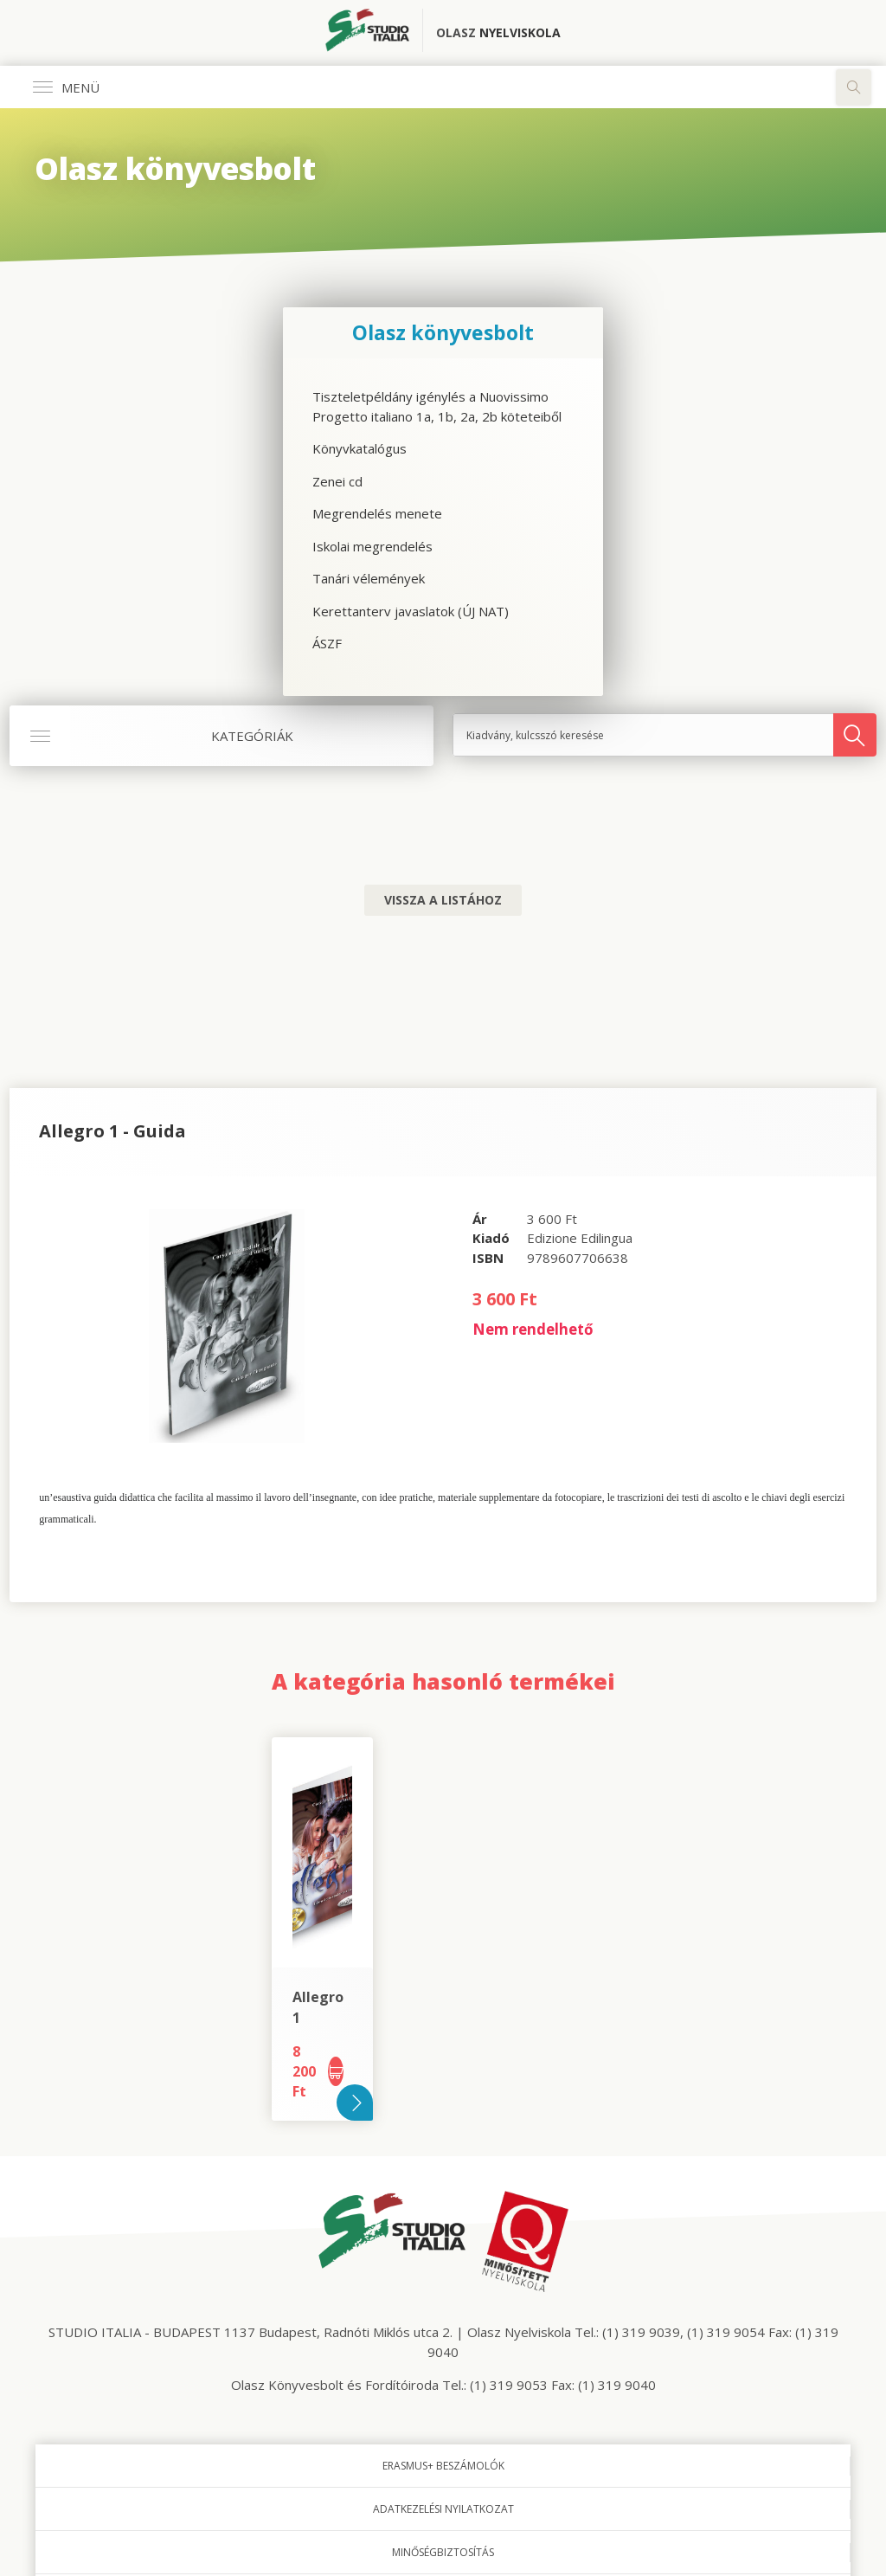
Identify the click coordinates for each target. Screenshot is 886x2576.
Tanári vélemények (368, 578)
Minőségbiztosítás (443, 2552)
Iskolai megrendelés (372, 546)
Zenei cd (337, 481)
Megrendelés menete (377, 513)
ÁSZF (327, 643)
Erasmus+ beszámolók (443, 2465)
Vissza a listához (443, 900)
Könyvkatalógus (359, 448)
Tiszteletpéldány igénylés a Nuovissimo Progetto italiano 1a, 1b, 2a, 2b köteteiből (437, 406)
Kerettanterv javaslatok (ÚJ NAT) (410, 611)
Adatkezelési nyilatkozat (443, 2509)
